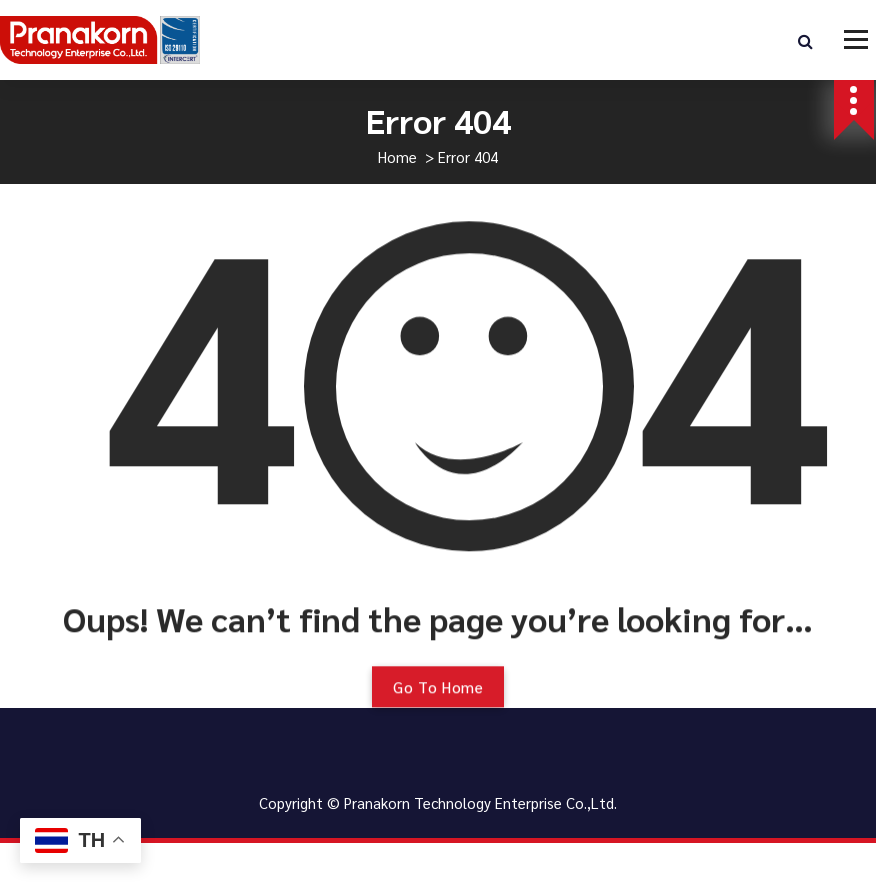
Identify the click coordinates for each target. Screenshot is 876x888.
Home (397, 156)
